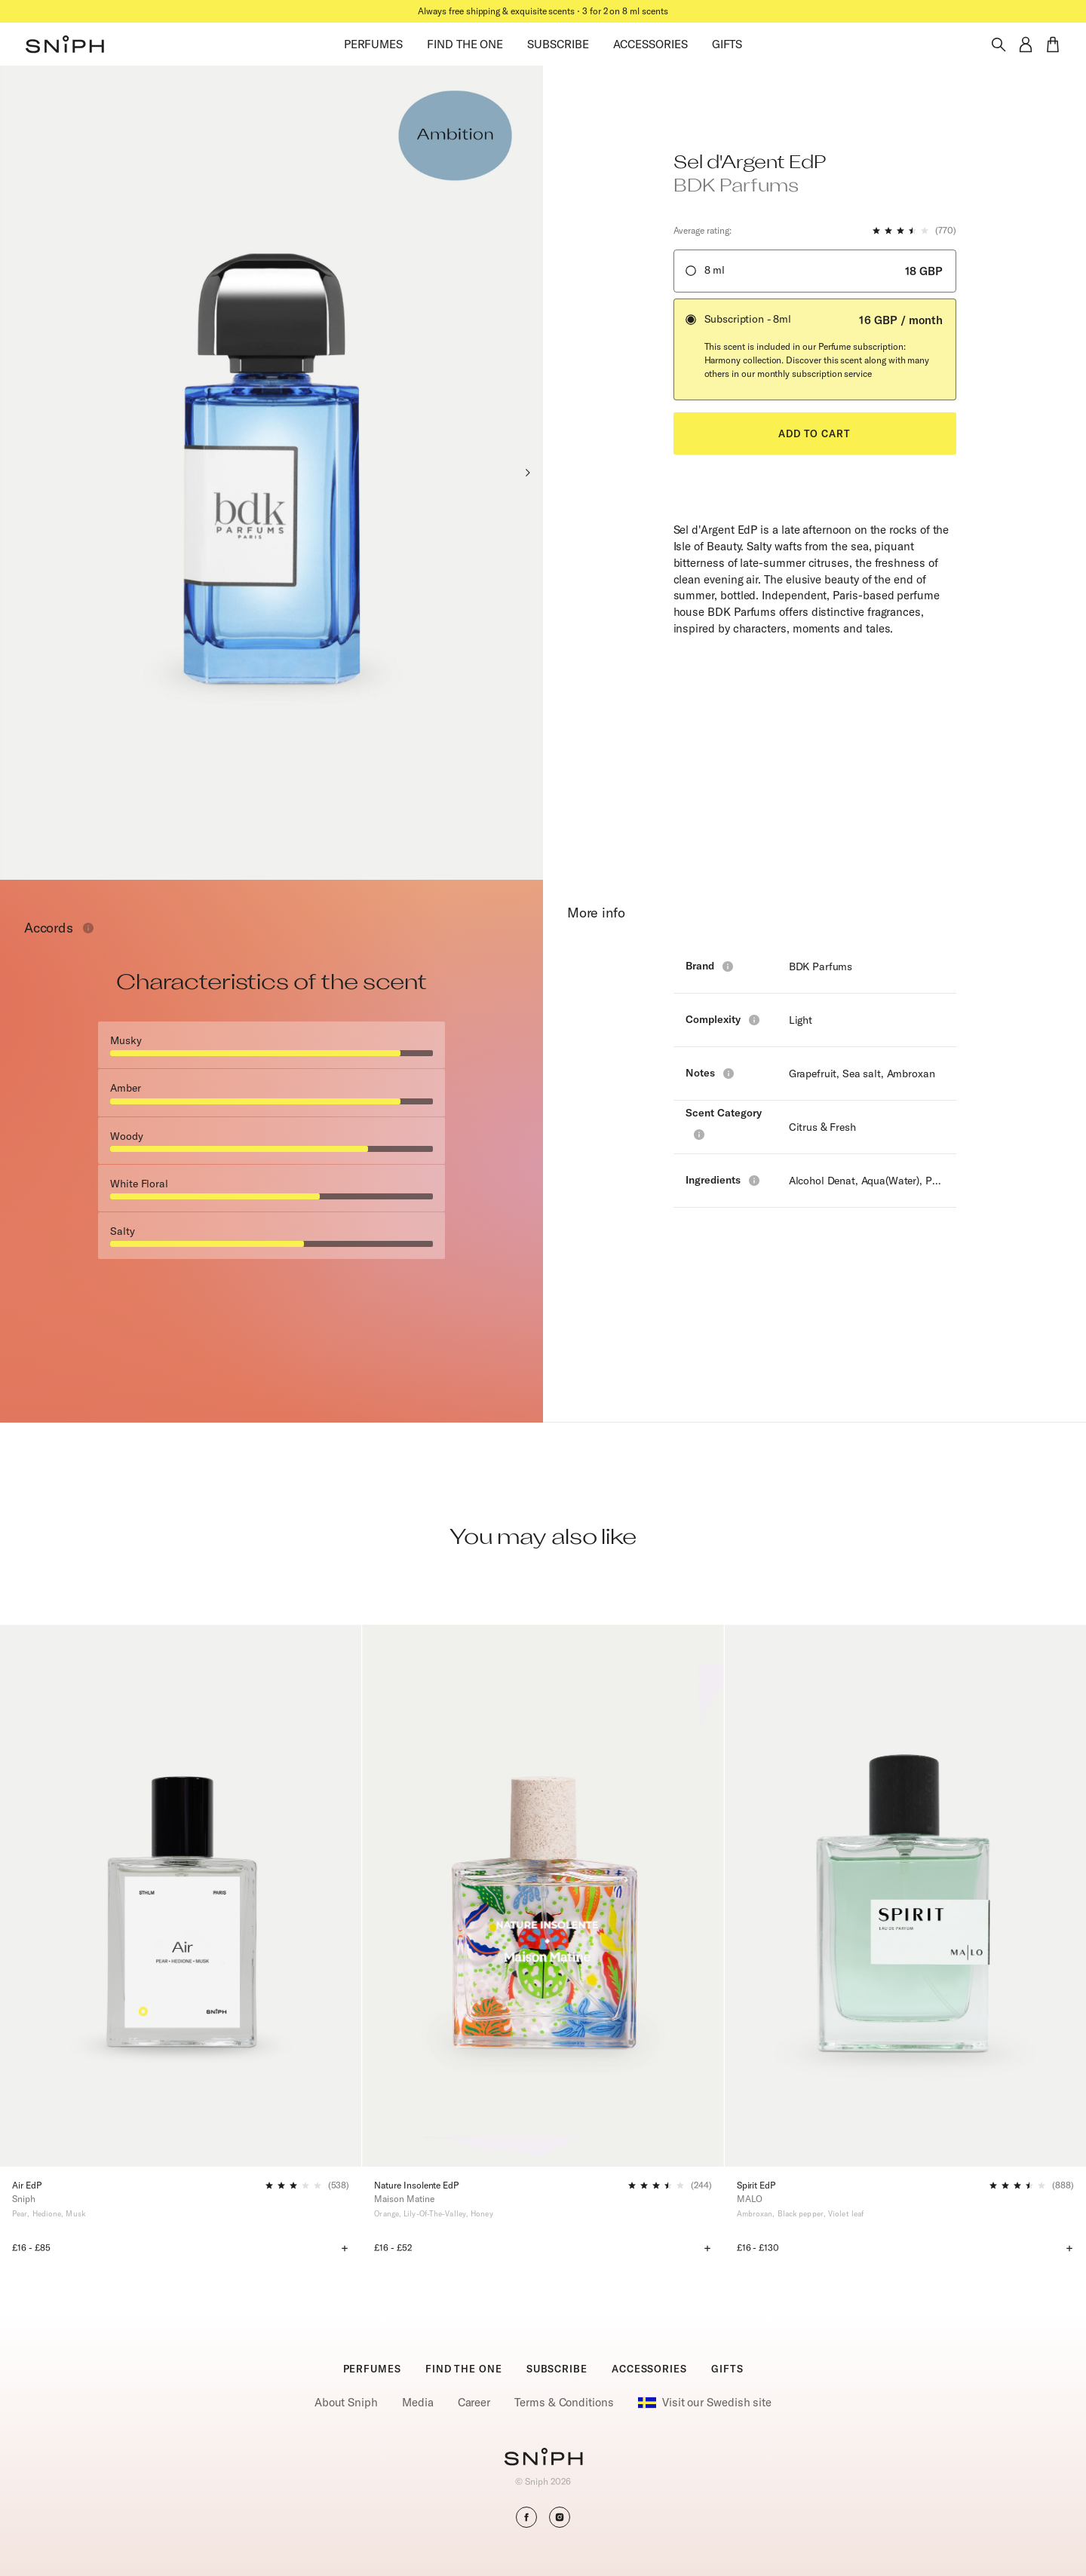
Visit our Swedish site (705, 2403)
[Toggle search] (998, 44)
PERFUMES (373, 44)
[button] (65, 44)
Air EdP (26, 2185)
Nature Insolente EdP (416, 2185)
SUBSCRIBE (557, 44)
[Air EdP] (180, 1896)
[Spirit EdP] (905, 1896)
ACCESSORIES (650, 44)
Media (418, 2402)
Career (474, 2402)
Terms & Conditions (564, 2402)
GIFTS (727, 44)
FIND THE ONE (465, 44)
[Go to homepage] (543, 2458)
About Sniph (346, 2402)
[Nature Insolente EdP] (542, 1896)
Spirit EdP (756, 2185)
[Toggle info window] (88, 928)
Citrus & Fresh (822, 1127)
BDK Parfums (820, 966)
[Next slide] (527, 473)
